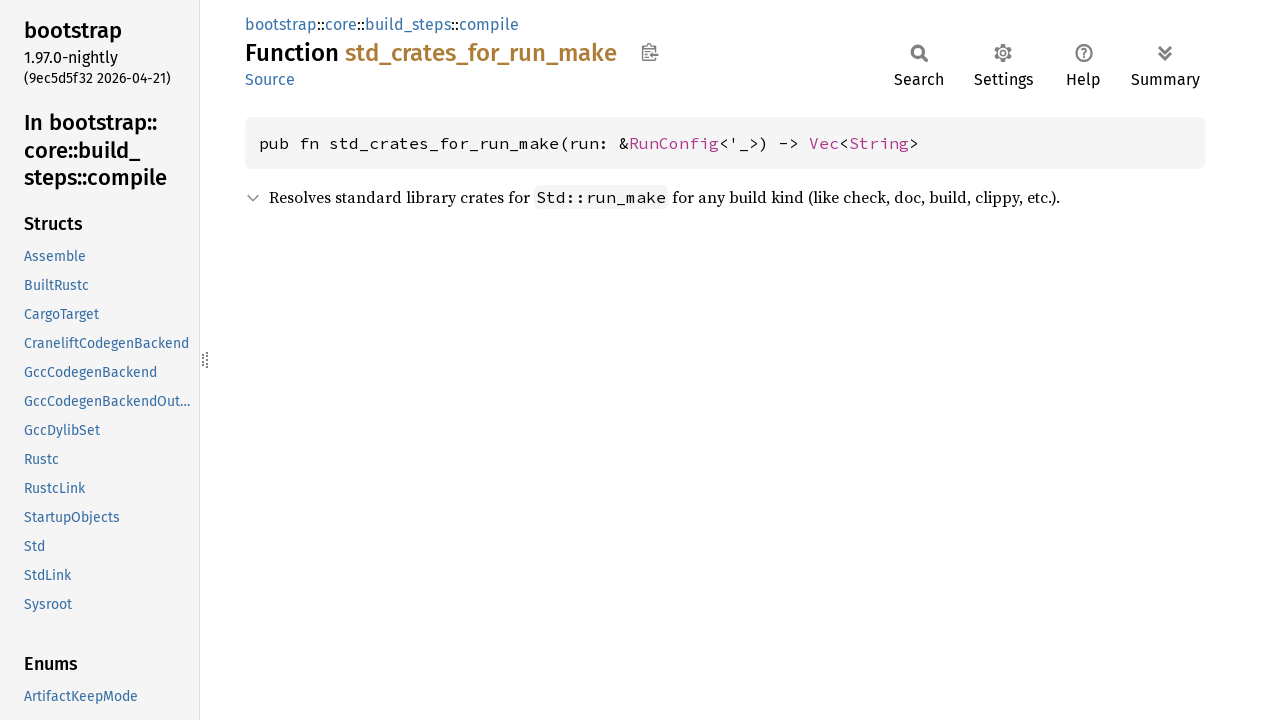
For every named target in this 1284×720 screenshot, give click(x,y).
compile (489, 24)
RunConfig (674, 143)
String (879, 143)
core (341, 24)
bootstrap (281, 24)
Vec (824, 143)
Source (270, 79)
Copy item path (649, 52)
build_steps (408, 24)
